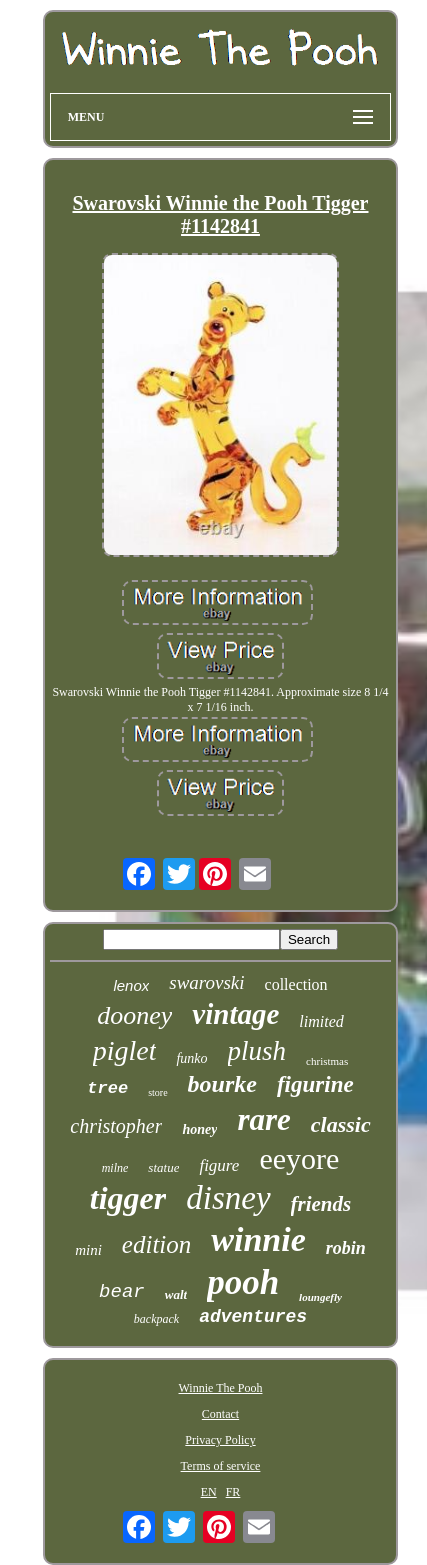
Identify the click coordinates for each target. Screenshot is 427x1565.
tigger (128, 1198)
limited (321, 1021)
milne (115, 1168)
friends (321, 1204)
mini (88, 1250)
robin (346, 1248)
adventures (253, 1317)
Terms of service (221, 1466)
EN (209, 1492)
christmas (327, 1061)
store (157, 1092)
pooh (243, 1282)
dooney (134, 1015)
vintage (235, 1014)
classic (341, 1124)
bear (122, 1292)
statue (163, 1167)
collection (296, 984)
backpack (156, 1319)
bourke (222, 1084)
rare (263, 1119)
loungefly (320, 1297)
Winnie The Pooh (221, 1388)
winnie (258, 1239)
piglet (125, 1050)
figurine (315, 1084)
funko (191, 1058)
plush (257, 1051)
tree (107, 1088)
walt (176, 1294)
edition (156, 1244)
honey (199, 1129)
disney (228, 1198)
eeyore (299, 1158)
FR (233, 1492)
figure (219, 1165)
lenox (131, 985)
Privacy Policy (220, 1440)
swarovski (206, 982)
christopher (116, 1126)
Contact (220, 1414)
